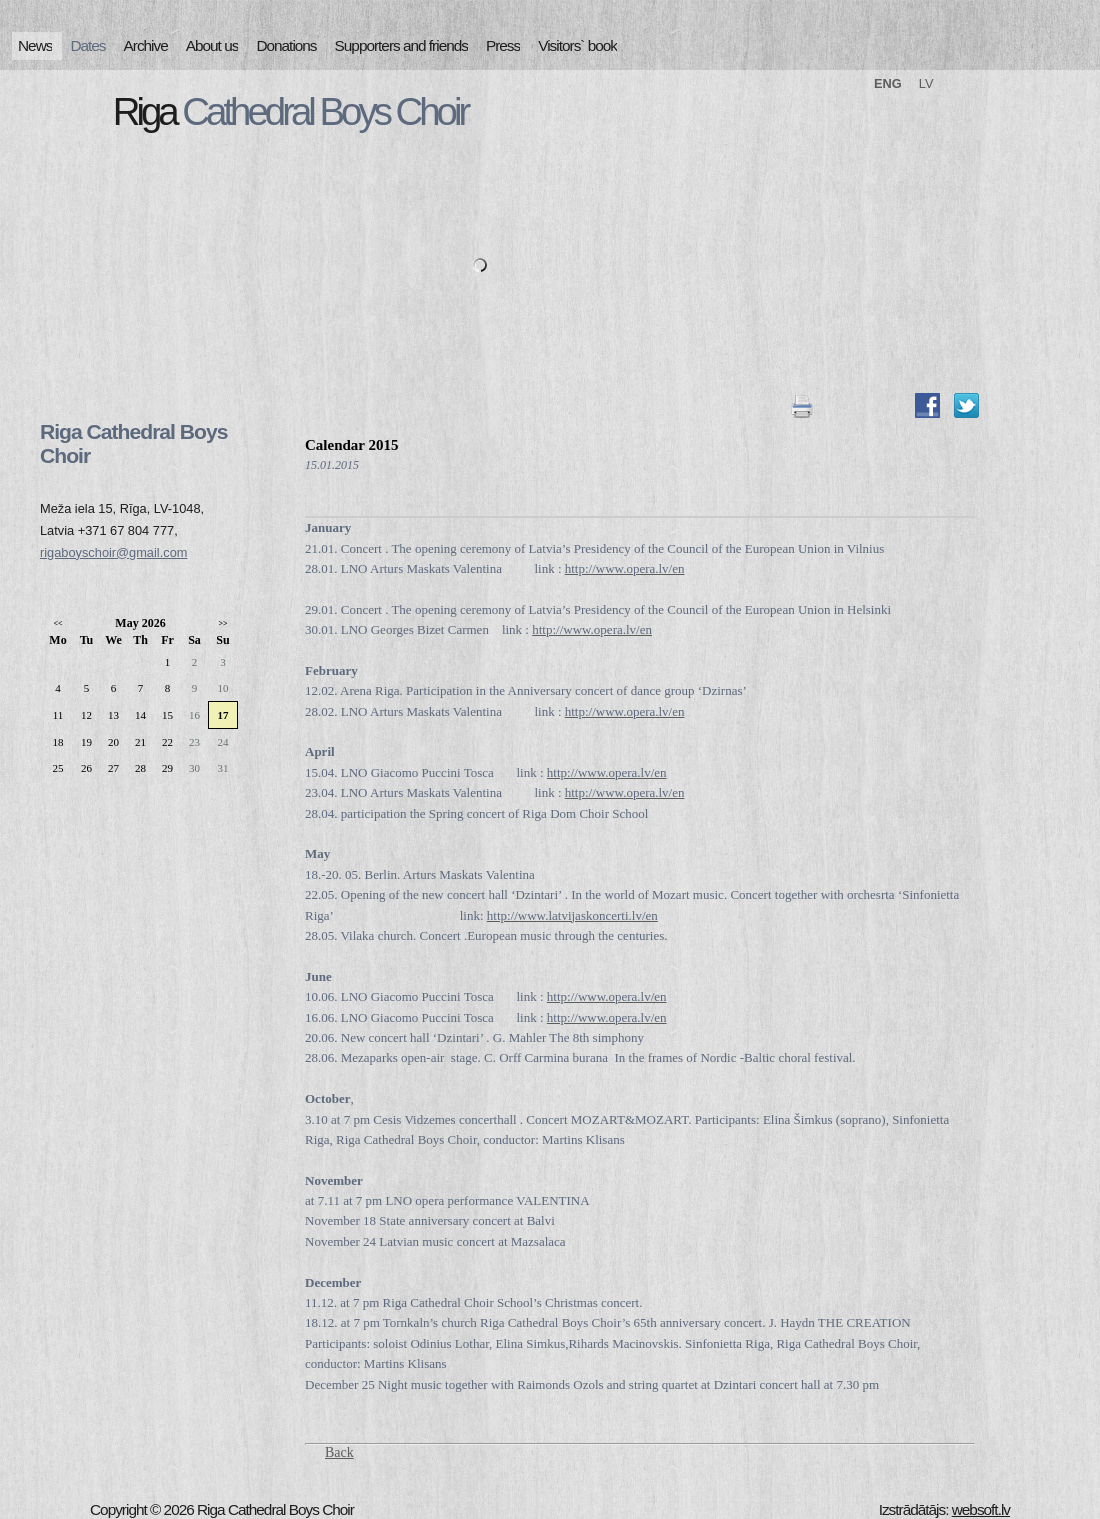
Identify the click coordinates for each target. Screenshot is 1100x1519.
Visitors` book (577, 45)
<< (57, 623)
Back (339, 1452)
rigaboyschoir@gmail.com (113, 552)
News (35, 45)
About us (212, 45)
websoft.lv (981, 1509)
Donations (286, 45)
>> (222, 623)
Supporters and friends (401, 45)
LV (926, 83)
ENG (888, 83)
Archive (146, 45)
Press (503, 45)
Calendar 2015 (351, 445)
